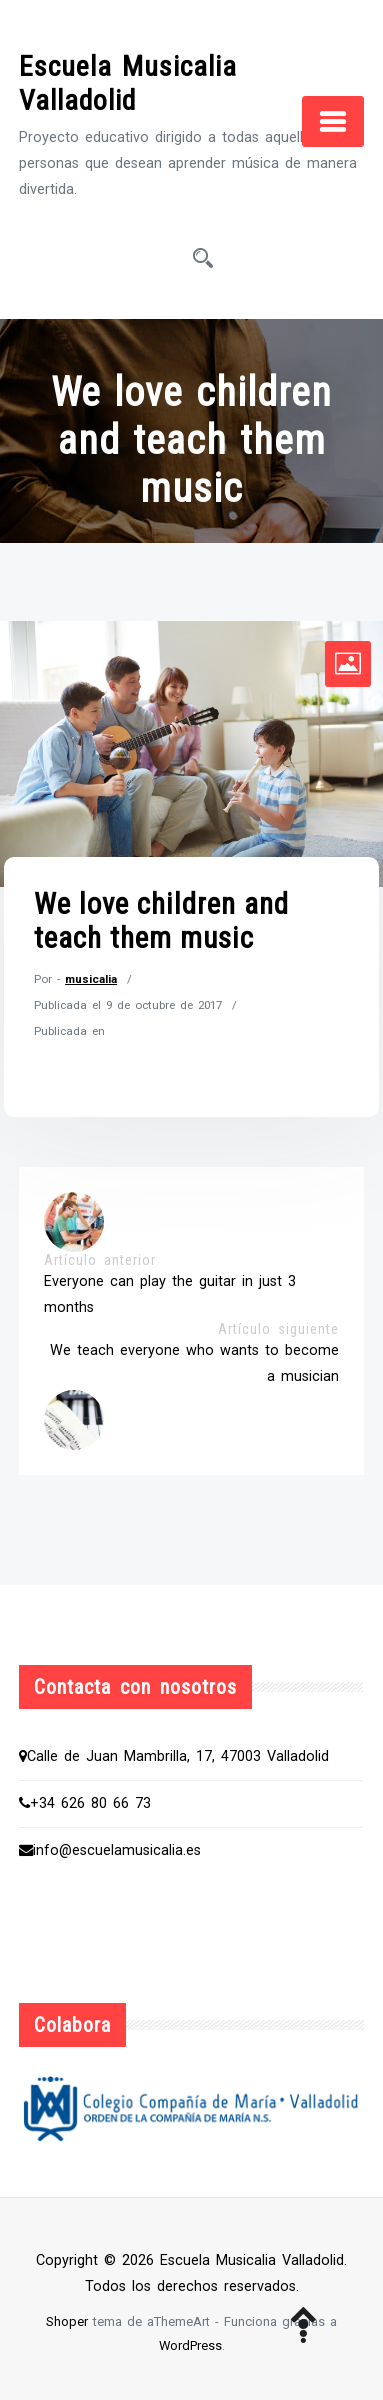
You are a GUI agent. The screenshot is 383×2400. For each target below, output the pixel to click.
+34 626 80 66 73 (85, 1803)
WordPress (190, 2345)
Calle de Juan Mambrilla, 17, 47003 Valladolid (174, 1756)
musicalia (91, 979)
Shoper (67, 2321)
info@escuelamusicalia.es (110, 1850)
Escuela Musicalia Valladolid (128, 83)
